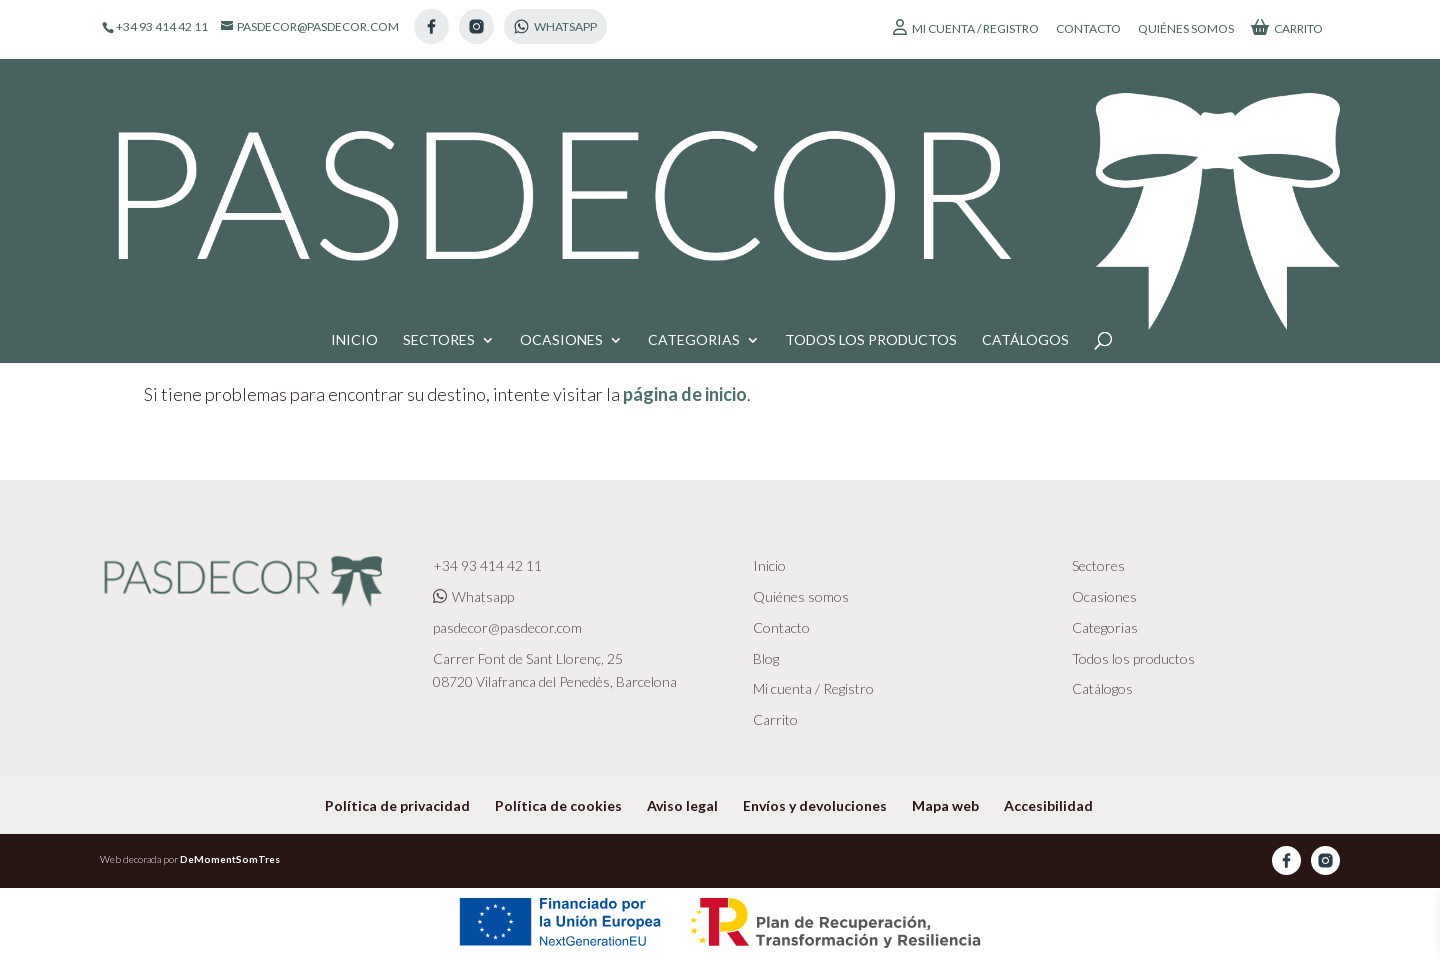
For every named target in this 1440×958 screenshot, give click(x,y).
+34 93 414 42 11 (487, 565)
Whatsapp (473, 596)
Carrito (1287, 27)
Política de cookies (558, 805)
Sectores (439, 140)
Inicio (354, 140)
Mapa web (945, 805)
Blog (766, 658)
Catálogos (1025, 140)
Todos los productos (871, 140)
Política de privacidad (397, 805)
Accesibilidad (1048, 805)
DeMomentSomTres (230, 859)
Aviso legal (682, 805)
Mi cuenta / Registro (966, 27)
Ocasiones (561, 140)
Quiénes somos (1186, 29)
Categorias (694, 140)
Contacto (1088, 29)
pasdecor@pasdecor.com (507, 627)
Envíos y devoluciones (815, 805)
